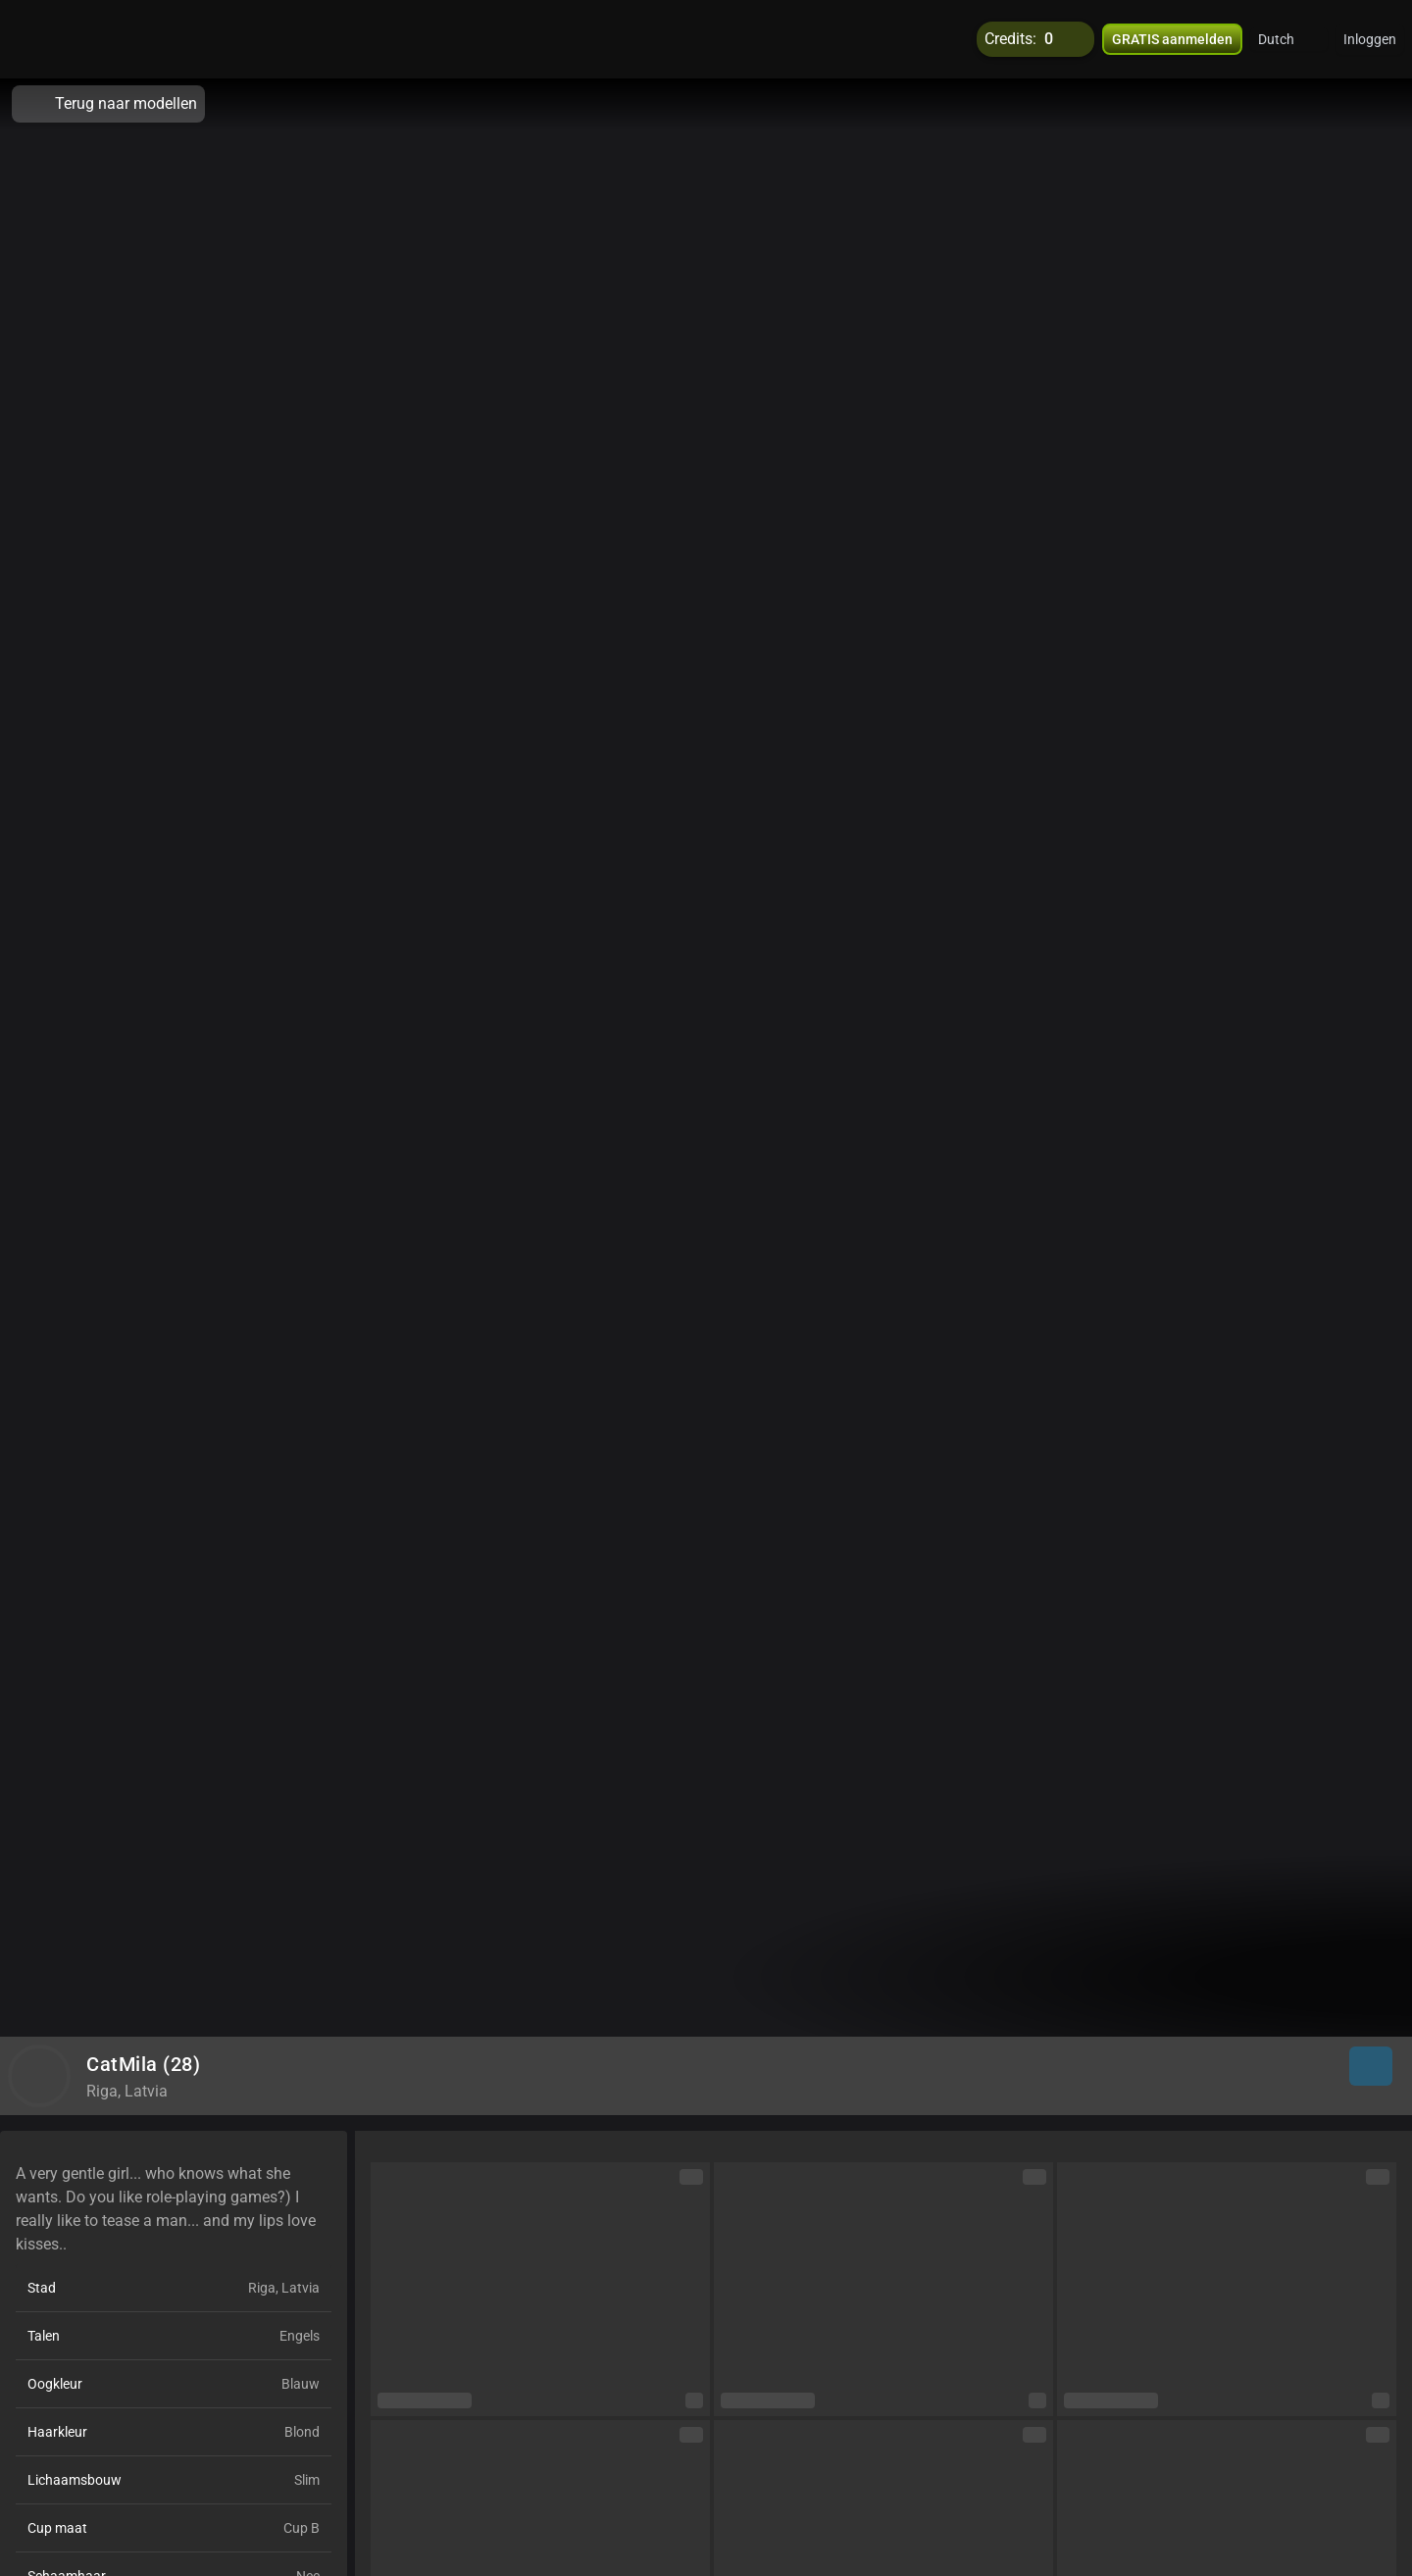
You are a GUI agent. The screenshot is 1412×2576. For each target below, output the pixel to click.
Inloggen (1369, 39)
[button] (1289, 39)
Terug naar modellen (108, 104)
